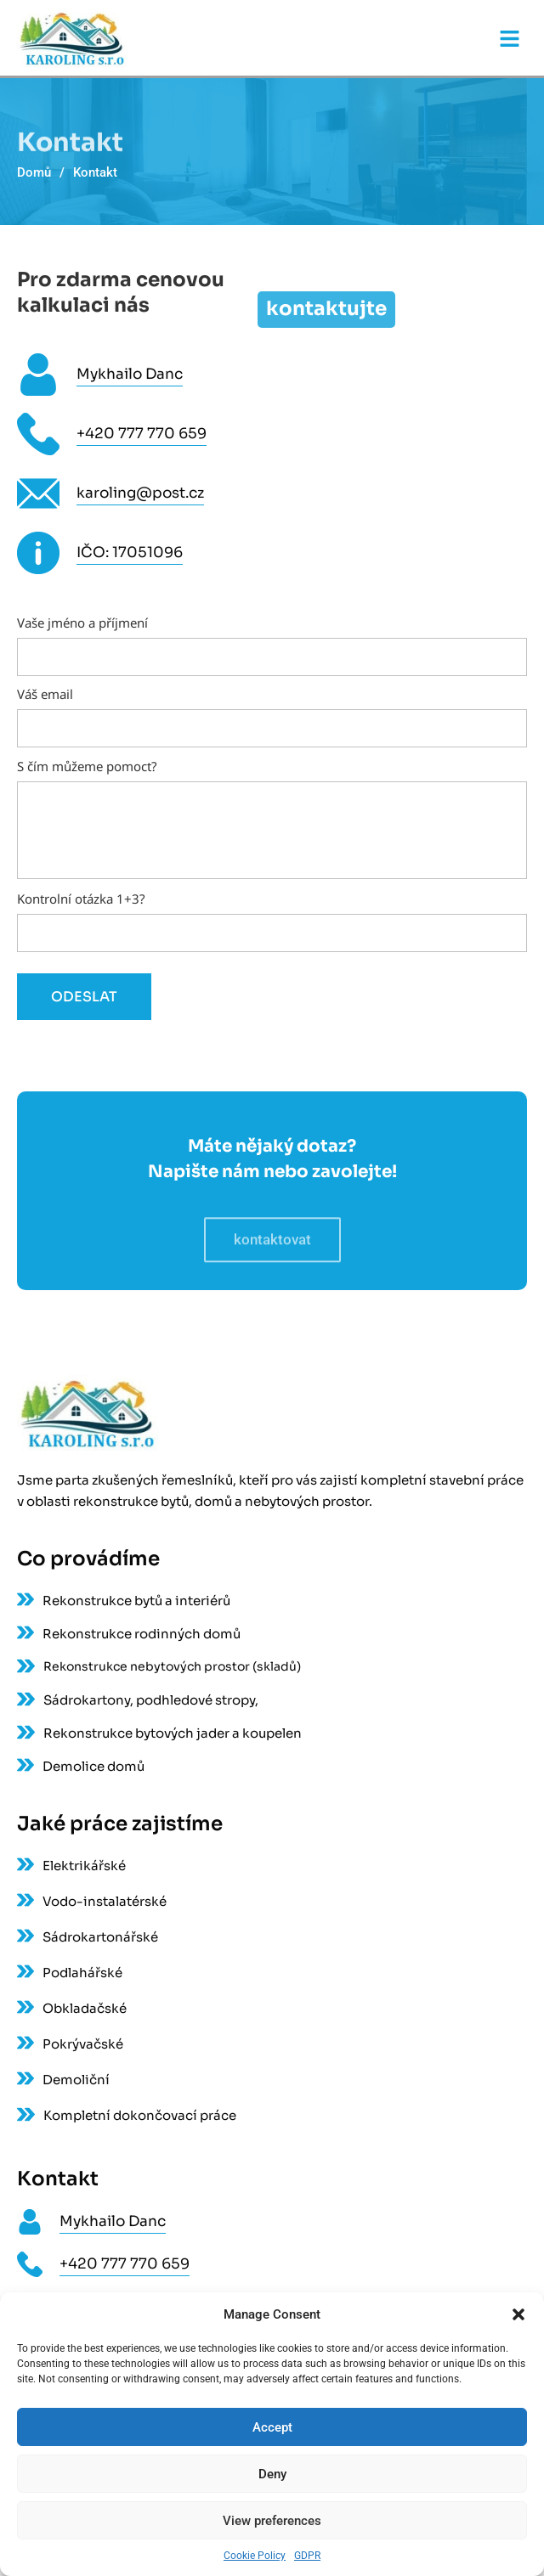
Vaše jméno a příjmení (272, 641)
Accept (272, 2427)
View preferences (272, 2520)
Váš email (272, 712)
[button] (518, 2314)
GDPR (307, 2556)
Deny (272, 2474)
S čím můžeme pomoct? (272, 820)
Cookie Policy (255, 2556)
